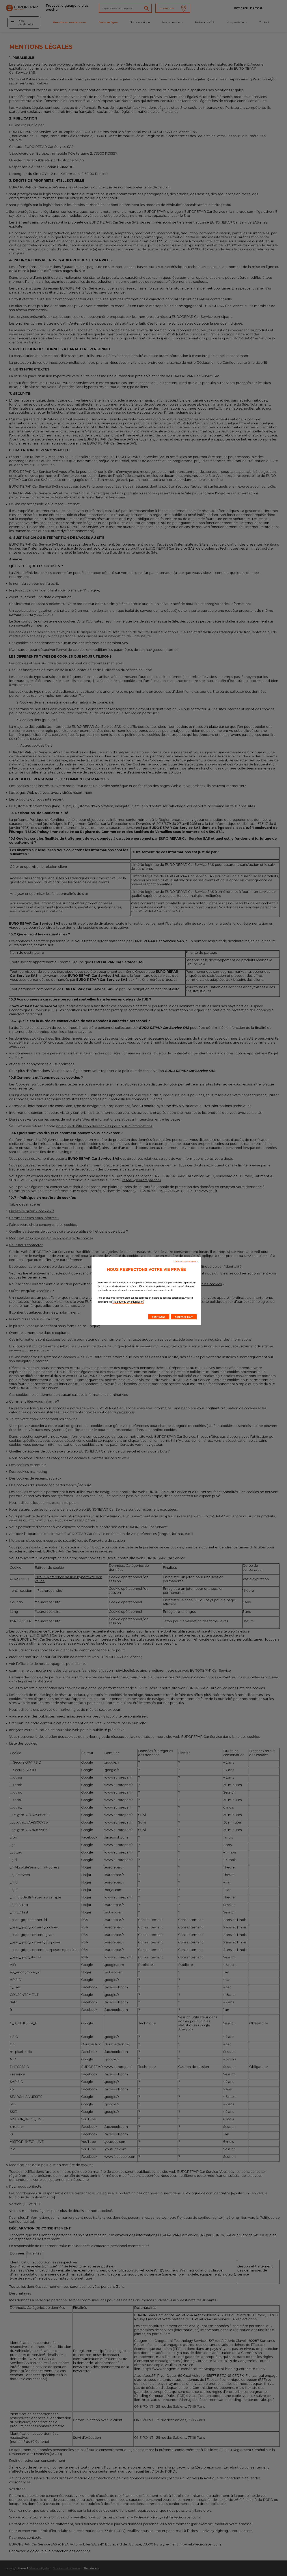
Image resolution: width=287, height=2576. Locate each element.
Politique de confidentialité (128, 1301)
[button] (186, 1261)
